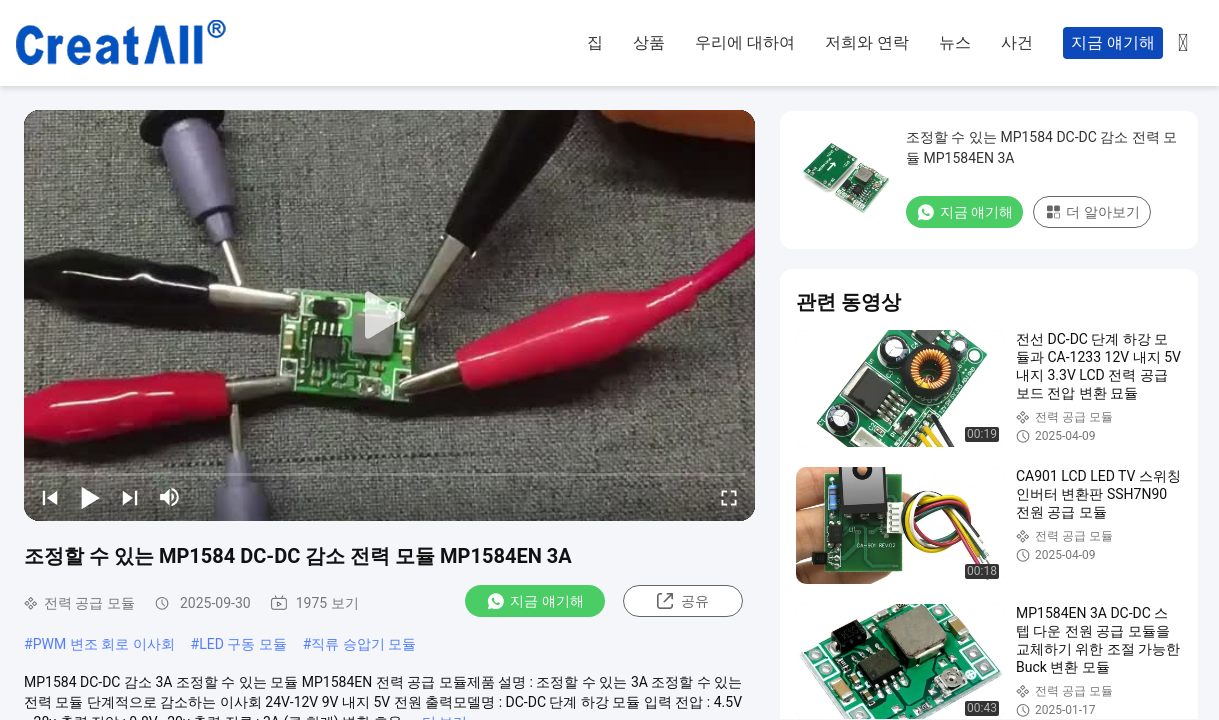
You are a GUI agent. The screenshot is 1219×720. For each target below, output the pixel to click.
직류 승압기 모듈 (363, 644)
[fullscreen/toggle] (729, 497)
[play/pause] (90, 497)
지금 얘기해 (1113, 42)
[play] (390, 316)
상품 (649, 42)
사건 (1017, 42)
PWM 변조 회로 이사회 (104, 644)
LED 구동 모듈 (243, 644)
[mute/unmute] (170, 497)
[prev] (50, 497)
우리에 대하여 (745, 42)
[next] (130, 497)
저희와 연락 (867, 42)
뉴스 (955, 42)
